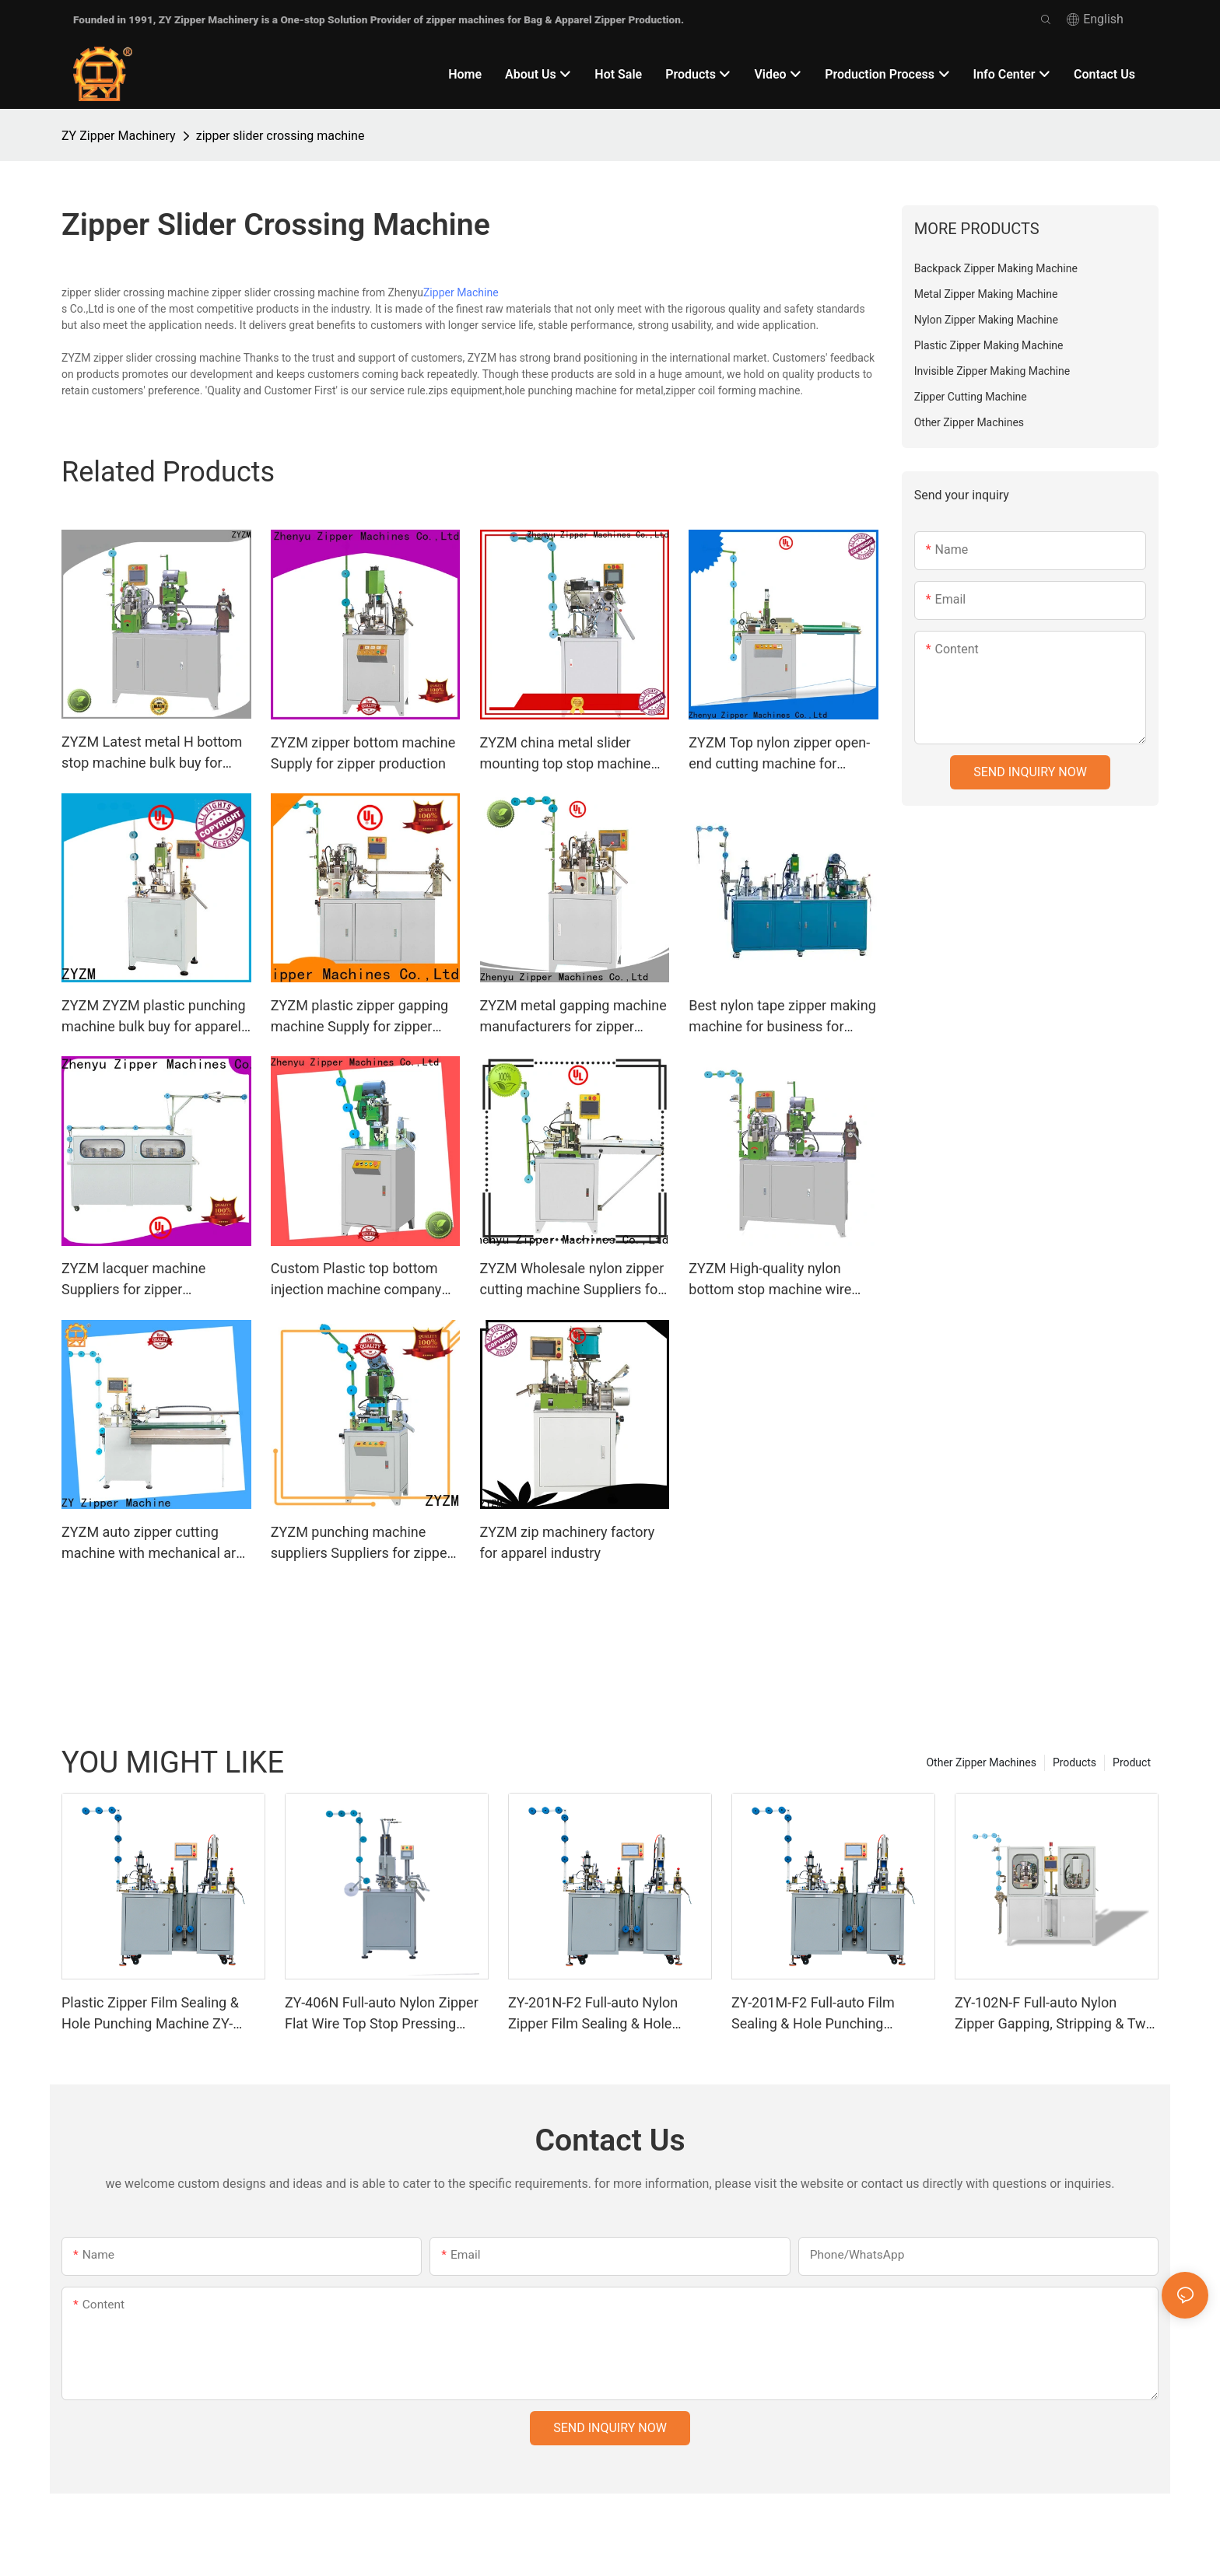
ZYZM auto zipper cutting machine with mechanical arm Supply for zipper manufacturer (154, 1543)
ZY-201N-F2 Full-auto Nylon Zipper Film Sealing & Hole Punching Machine (593, 2014)
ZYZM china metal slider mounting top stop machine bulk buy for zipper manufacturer (565, 754)
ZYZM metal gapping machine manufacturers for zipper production (573, 1017)
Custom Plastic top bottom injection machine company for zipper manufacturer (356, 1280)
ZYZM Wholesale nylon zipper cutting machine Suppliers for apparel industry (572, 1280)
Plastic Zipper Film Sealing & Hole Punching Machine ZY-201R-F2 (150, 2014)
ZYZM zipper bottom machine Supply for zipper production (363, 753)
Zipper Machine (461, 292)
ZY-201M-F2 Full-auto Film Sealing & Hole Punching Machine (813, 2014)
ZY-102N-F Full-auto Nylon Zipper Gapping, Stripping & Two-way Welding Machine (1056, 2014)
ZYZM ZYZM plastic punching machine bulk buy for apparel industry (153, 1017)
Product (1132, 1762)
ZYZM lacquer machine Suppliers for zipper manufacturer (133, 1280)
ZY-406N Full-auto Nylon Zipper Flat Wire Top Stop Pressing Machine (382, 2014)
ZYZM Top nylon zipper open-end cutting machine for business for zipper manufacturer (779, 754)
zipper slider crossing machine (280, 135)
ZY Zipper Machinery (118, 135)
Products (1074, 1762)
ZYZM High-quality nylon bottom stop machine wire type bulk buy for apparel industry (770, 1280)
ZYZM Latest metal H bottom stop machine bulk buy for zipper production (151, 753)
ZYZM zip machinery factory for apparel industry (567, 1542)
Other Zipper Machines (981, 1762)
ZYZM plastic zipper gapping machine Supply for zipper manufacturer (359, 1017)
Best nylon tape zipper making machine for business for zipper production (782, 1017)
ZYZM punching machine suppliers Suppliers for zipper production (361, 1543)
